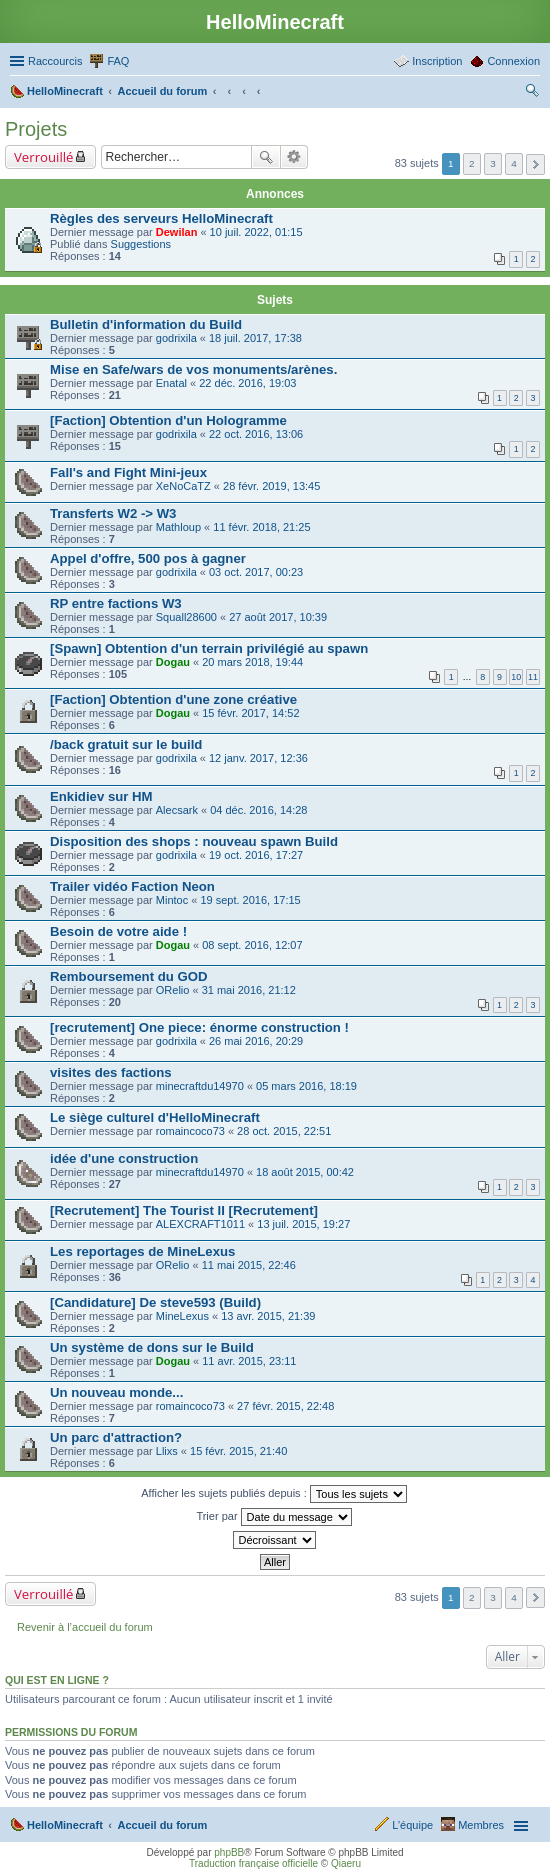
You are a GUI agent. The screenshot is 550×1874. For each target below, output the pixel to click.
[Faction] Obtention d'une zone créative (173, 699)
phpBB (229, 1852)
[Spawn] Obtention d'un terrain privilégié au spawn (209, 648)
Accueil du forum (162, 1825)
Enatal (171, 383)
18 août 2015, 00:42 (305, 1172)
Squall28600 (186, 617)
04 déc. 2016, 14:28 (258, 810)
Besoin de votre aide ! (118, 931)
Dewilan (177, 232)
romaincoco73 (190, 1131)
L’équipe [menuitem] (412, 1825)
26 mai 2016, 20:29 (256, 1041)
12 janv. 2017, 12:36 (258, 758)
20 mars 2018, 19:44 (252, 662)
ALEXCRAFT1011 (200, 1224)
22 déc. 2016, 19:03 (247, 383)
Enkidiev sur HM (101, 796)
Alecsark (177, 810)
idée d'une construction (124, 1158)
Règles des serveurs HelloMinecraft (161, 218)
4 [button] (514, 163)
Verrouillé (43, 157)
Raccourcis (55, 61)
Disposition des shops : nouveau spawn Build (194, 841)
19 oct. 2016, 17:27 (256, 855)
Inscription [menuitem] (437, 61)
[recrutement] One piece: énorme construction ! (199, 1027)
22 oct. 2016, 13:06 (256, 434)
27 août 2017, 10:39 (278, 617)
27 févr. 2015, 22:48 (285, 1406)
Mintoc (172, 900)
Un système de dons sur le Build (152, 1347)
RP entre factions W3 (116, 603)
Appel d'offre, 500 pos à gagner (148, 558)
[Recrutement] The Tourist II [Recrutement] (184, 1210)
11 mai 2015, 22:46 (249, 1265)
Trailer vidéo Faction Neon (132, 886)
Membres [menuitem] (481, 1825)
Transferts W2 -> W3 (113, 513)
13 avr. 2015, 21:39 (268, 1316)
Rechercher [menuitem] (532, 93)
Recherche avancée (294, 157)
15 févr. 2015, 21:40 (238, 1451)
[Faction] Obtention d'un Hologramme (168, 420)
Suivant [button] (535, 164)
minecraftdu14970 (200, 1086)
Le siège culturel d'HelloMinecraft (155, 1117)
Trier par (273, 1517)
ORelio (173, 990)
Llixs (167, 1451)
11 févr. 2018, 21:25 (261, 527)
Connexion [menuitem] (513, 61)
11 (533, 677)
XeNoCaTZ (183, 486)
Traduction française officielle (253, 1863)
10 (516, 677)
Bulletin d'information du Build (146, 324)
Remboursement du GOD (129, 976)
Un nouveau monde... (116, 1392)
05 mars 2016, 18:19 (306, 1086)
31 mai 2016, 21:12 (249, 990)
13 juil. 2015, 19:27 (303, 1224)
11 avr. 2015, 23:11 (249, 1361)
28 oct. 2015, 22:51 (284, 1131)
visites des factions (111, 1072)
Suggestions (141, 244)
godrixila (176, 338)
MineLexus (182, 1316)
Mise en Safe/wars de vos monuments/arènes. (193, 369)
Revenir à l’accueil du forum (85, 1627)
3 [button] (493, 163)
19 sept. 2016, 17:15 (250, 900)
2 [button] (472, 163)
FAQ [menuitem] (118, 61)
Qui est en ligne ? (57, 1680)
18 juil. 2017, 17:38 (255, 338)
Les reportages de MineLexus (142, 1251)
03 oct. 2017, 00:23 (256, 572)
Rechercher (266, 157)
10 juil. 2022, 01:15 (256, 232)
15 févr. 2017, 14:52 (250, 713)
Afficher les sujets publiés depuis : (274, 1494)
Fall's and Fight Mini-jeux (128, 472)
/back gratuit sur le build (126, 744)
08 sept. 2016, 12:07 (252, 945)
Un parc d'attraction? (116, 1437)
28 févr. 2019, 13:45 (271, 486)
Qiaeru (346, 1863)
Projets (36, 129)
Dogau (173, 662)
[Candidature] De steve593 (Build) (155, 1302)
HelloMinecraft (65, 1825)
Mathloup (178, 527)
